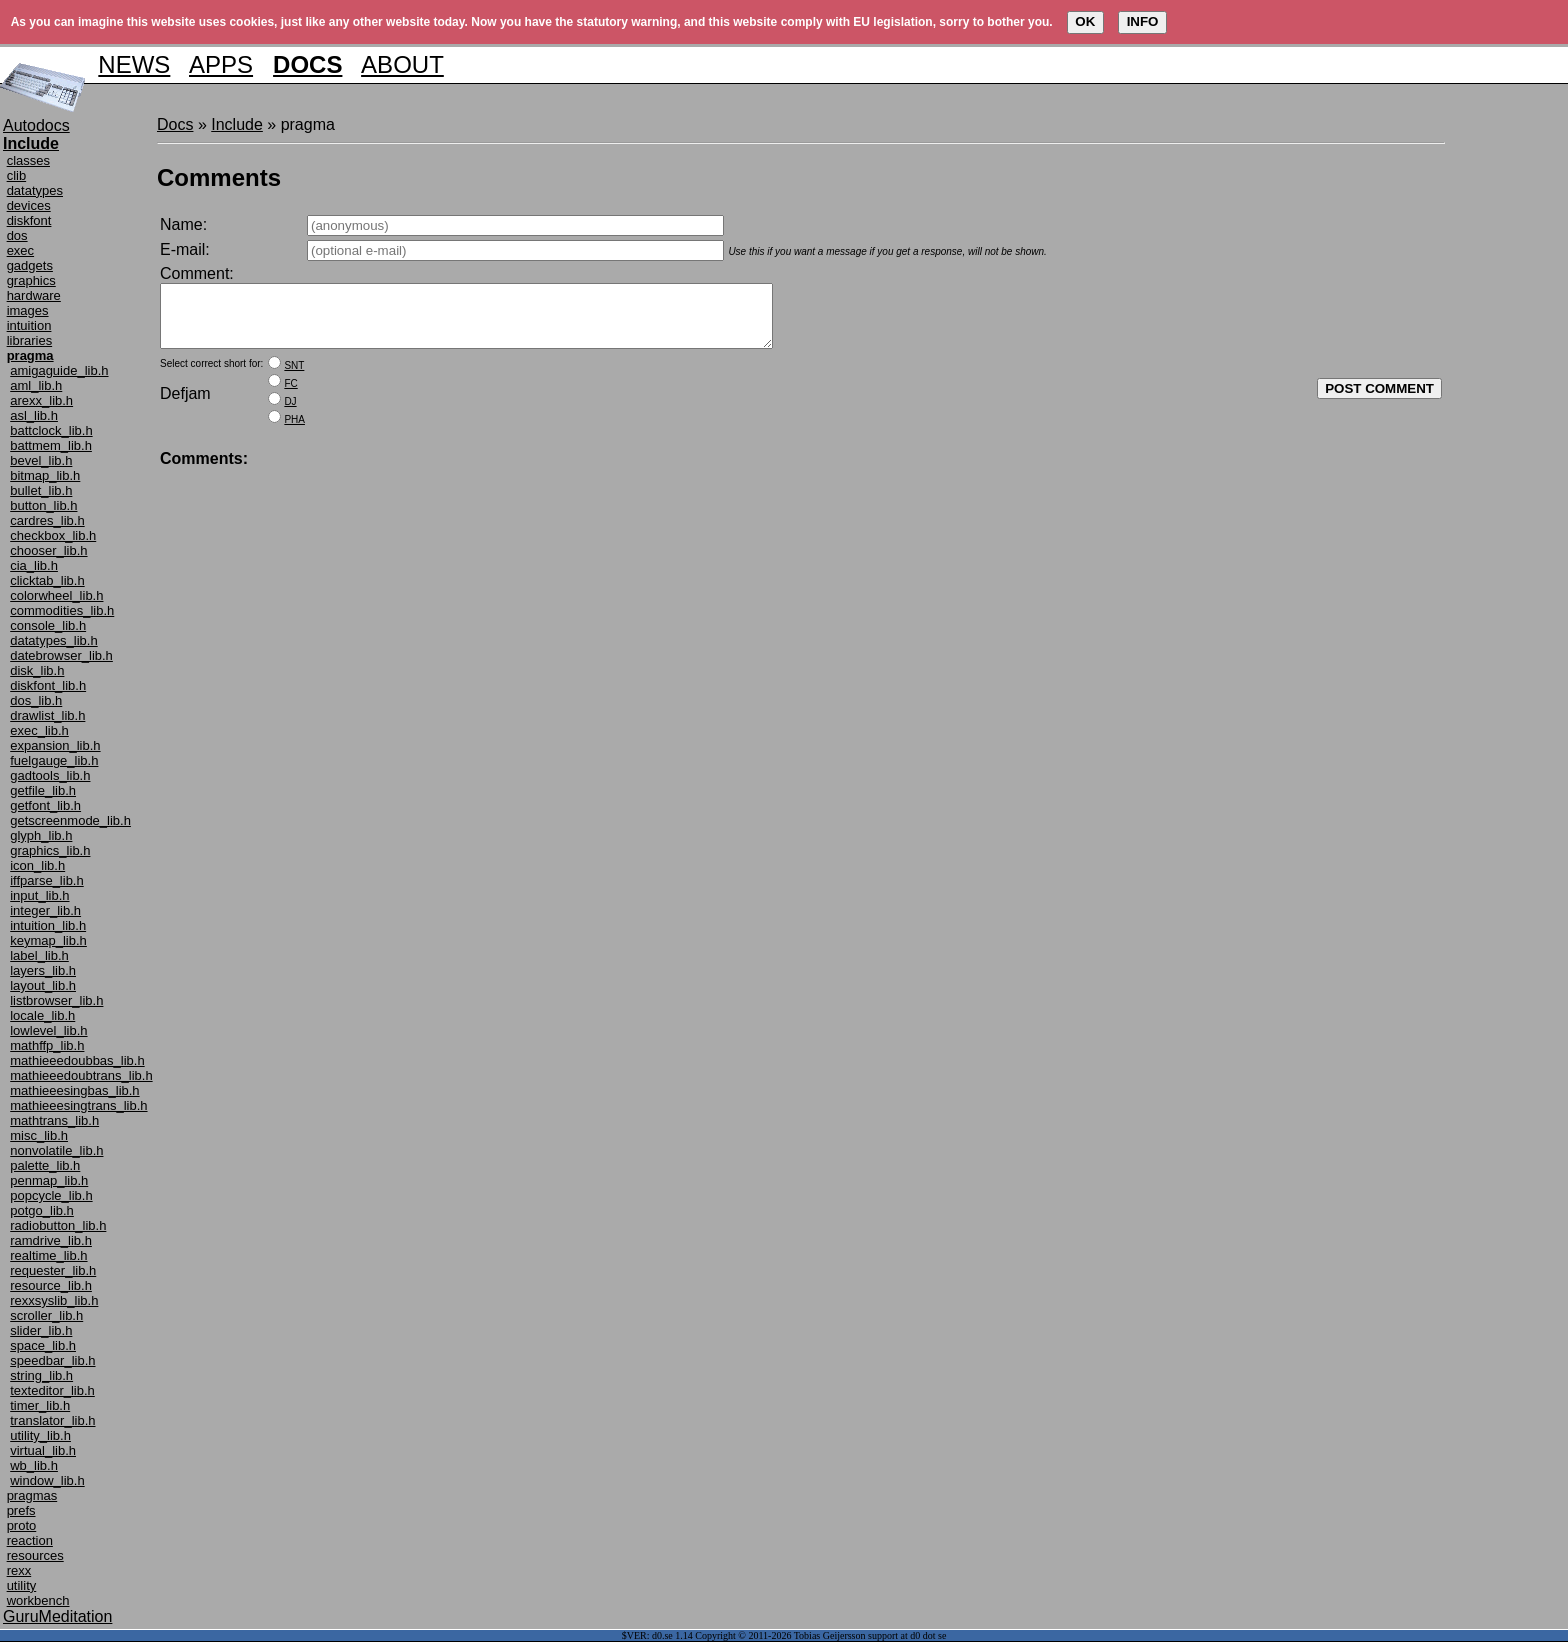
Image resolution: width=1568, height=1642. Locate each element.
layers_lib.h (43, 970)
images (28, 310)
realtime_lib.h (48, 1255)
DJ (290, 413)
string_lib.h (41, 1375)
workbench (38, 1600)
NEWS (134, 64)
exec (20, 250)
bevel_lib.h (41, 460)
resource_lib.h (51, 1285)
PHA (294, 431)
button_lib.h (43, 505)
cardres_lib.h (47, 520)
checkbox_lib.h (53, 535)
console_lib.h (48, 625)
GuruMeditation (57, 1616)
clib (17, 175)
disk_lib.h (37, 670)
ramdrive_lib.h (51, 1240)
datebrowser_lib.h (61, 655)
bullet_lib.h (41, 490)
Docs (175, 124)
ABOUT (402, 64)
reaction (30, 1540)
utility (22, 1585)
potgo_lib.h (42, 1210)
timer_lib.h (40, 1405)
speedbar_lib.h (52, 1360)
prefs (21, 1510)
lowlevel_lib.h (48, 1030)
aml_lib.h (36, 385)
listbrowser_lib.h (56, 1000)
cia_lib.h (34, 565)
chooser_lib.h (48, 550)
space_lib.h (43, 1345)
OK (1085, 21)
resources (35, 1555)
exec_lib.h (39, 730)
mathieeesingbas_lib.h (74, 1090)
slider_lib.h (41, 1330)
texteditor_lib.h (52, 1390)
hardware (34, 295)
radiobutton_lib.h (58, 1225)
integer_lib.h (45, 910)
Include (237, 124)
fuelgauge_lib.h (54, 760)
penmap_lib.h (49, 1180)
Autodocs (36, 125)
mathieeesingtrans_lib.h (78, 1105)
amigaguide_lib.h (59, 370)
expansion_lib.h (55, 745)
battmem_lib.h (51, 445)
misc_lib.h (39, 1135)
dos (17, 235)
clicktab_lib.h (47, 580)
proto (22, 1525)
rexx (19, 1570)
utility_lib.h (40, 1435)
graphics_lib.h (50, 850)
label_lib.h (39, 955)
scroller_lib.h (46, 1315)
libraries (30, 340)
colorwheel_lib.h (56, 595)
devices (29, 205)
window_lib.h (47, 1480)
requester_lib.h (53, 1270)
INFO (1143, 21)
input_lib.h (39, 895)
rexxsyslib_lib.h (54, 1300)
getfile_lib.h (43, 790)
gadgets (30, 265)
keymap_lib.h (48, 940)
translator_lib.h (52, 1420)
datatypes (35, 190)
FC (290, 395)
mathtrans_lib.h (54, 1120)
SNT (294, 377)
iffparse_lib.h (46, 880)
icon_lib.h (37, 865)
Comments (219, 177)
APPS (221, 64)
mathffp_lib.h (47, 1045)
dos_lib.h (36, 700)
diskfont (29, 220)
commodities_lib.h (62, 610)
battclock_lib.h (51, 430)
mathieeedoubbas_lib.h (77, 1060)
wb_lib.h (34, 1465)
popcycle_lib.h (51, 1195)
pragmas (32, 1495)
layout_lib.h (43, 985)
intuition (29, 325)
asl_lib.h (34, 415)
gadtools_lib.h (50, 775)
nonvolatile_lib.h (56, 1150)
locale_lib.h (42, 1015)
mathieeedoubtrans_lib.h (81, 1075)
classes (28, 160)
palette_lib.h (45, 1165)
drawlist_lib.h (47, 715)
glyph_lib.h (41, 835)
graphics (31, 280)
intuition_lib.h (48, 925)
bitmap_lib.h (45, 475)
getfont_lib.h (45, 805)
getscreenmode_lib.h (70, 820)
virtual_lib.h (43, 1450)
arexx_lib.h (41, 400)
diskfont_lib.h (48, 685)
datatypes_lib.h (53, 640)
